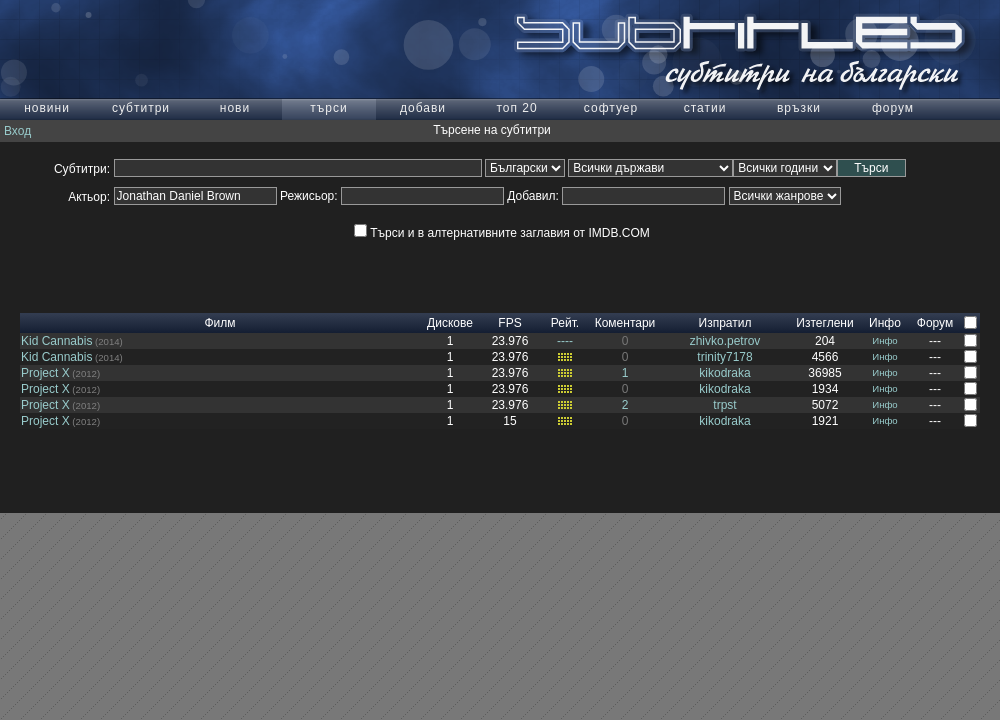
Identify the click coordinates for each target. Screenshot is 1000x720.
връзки (799, 108)
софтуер (611, 108)
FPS (509, 323)
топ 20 (516, 108)
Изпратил (725, 323)
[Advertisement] (500, 283)
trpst (724, 405)
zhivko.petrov (725, 341)
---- (565, 341)
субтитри (141, 108)
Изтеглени (824, 323)
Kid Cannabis (56, 341)
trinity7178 (724, 357)
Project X (45, 373)
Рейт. (565, 323)
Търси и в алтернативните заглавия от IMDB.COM (501, 233)
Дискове (450, 323)
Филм (219, 323)
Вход (17, 131)
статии (705, 108)
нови (235, 108)
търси (328, 108)
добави (423, 108)
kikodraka (724, 373)
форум (893, 108)
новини (47, 108)
